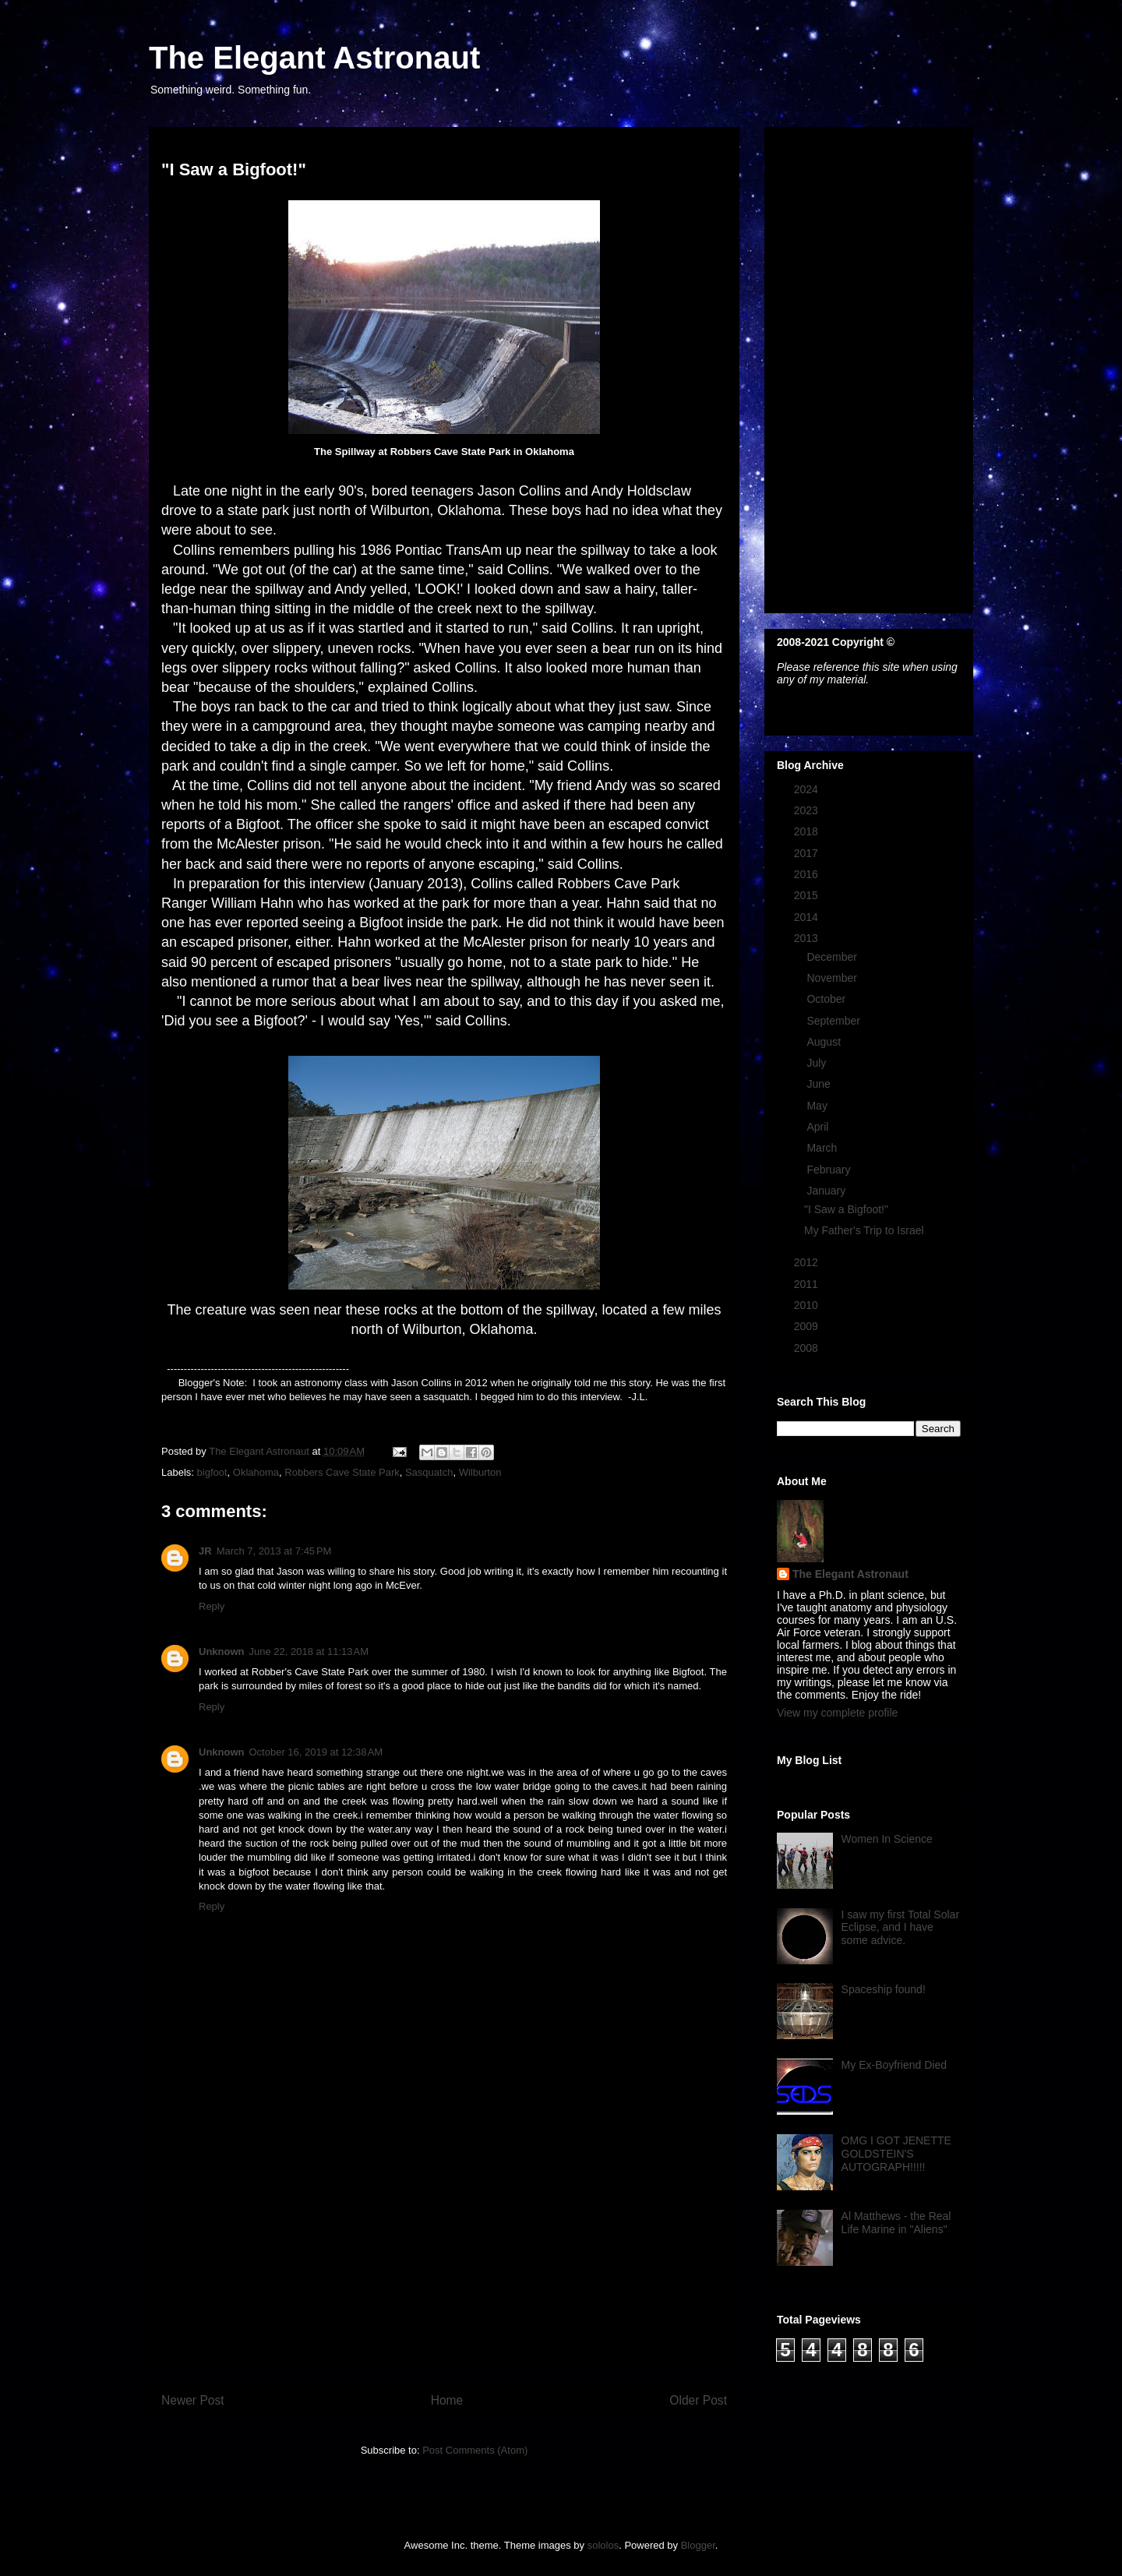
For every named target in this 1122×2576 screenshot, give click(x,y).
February (829, 1169)
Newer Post (192, 2400)
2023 (807, 810)
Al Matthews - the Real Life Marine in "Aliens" (896, 2222)
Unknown (222, 1651)
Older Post (698, 2400)
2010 (807, 1305)
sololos (603, 2545)
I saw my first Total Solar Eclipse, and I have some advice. (900, 1927)
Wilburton (480, 1472)
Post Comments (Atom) (474, 2450)
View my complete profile (837, 1712)
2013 (807, 938)
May (818, 1105)
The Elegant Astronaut (314, 58)
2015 (807, 895)
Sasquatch (429, 1472)
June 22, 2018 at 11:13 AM (309, 1651)
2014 (807, 917)
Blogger (698, 2545)
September (834, 1021)
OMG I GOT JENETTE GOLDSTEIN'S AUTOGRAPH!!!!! (896, 2153)
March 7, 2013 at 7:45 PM (274, 1551)
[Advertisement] (444, 2254)
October (827, 999)
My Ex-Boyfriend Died (894, 2065)
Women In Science (887, 1839)
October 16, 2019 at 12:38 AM (316, 1752)
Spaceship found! (884, 1989)
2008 (807, 1348)
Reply (211, 1606)
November (832, 978)
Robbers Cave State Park (341, 1472)
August (824, 1042)
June (819, 1084)
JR (205, 1551)
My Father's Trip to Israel (864, 1230)
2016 (807, 874)
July (817, 1063)
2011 (807, 1284)
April (818, 1126)
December (832, 957)
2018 (807, 831)
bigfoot (212, 1472)
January (827, 1190)
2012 (807, 1262)
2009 (807, 1326)
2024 (807, 789)
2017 (807, 853)
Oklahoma (256, 1472)
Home (447, 2400)
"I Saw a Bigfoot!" (846, 1209)
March (823, 1148)
